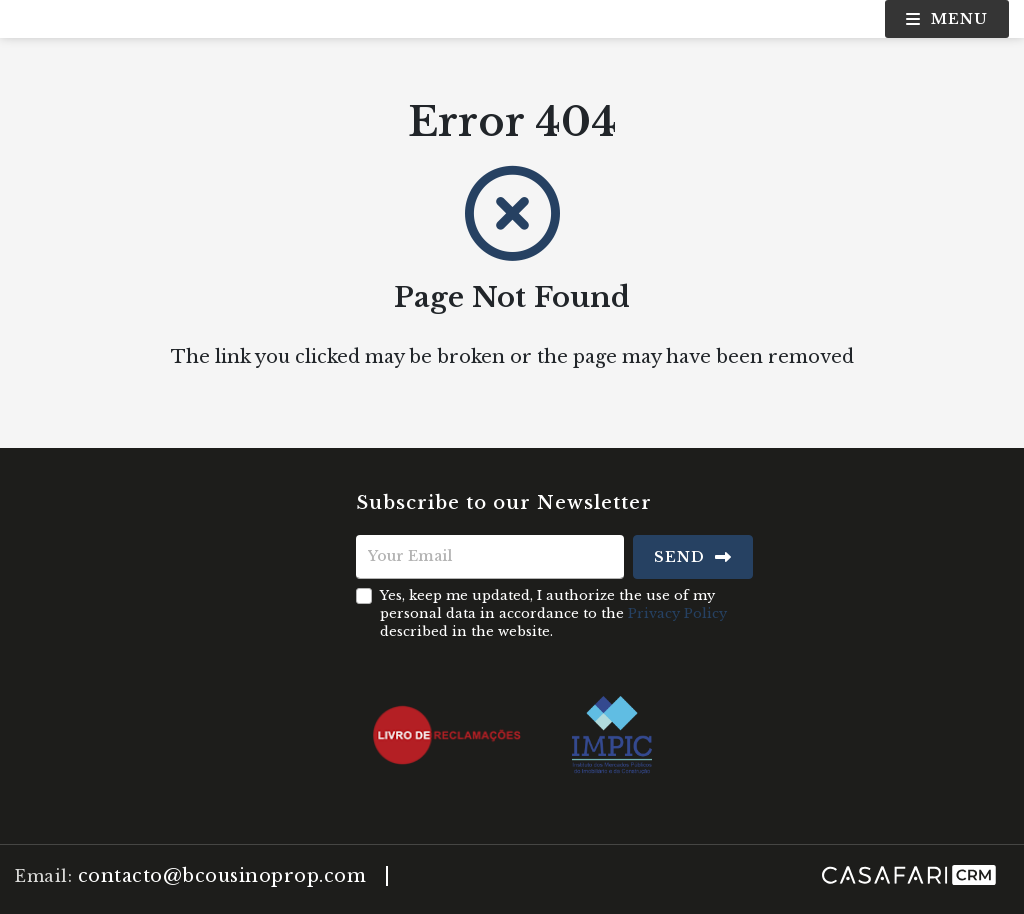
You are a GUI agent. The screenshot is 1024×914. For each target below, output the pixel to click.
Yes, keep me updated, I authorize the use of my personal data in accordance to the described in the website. (553, 613)
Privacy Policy (677, 613)
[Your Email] (490, 557)
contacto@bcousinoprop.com (222, 876)
